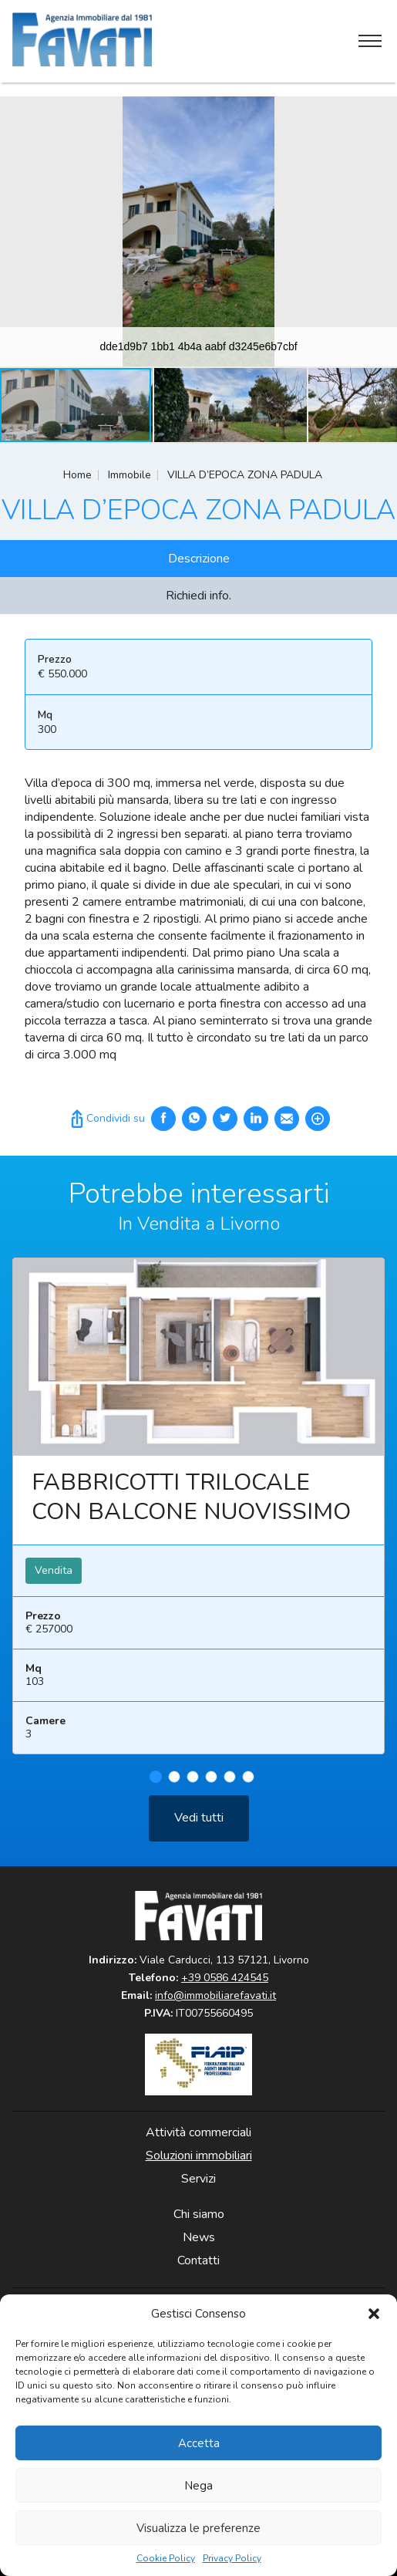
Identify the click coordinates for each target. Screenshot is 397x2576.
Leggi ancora (198, 1365)
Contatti (198, 2260)
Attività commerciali (198, 2132)
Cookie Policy (165, 2558)
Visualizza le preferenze (198, 2528)
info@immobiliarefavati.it (215, 1995)
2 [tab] (174, 1784)
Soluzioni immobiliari (199, 2155)
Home (77, 475)
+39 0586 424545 (224, 1977)
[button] (374, 2313)
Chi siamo (198, 2214)
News (199, 2237)
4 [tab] (211, 1784)
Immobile (129, 475)
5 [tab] (230, 1784)
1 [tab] (156, 1784)
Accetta (199, 2443)
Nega (198, 2485)
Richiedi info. (198, 595)
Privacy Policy (232, 2558)
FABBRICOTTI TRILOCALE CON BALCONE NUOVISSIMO (191, 1504)
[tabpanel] (198, 1519)
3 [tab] (193, 1784)
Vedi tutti (199, 1824)
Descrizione (199, 558)
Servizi (198, 2178)
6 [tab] (248, 1784)
